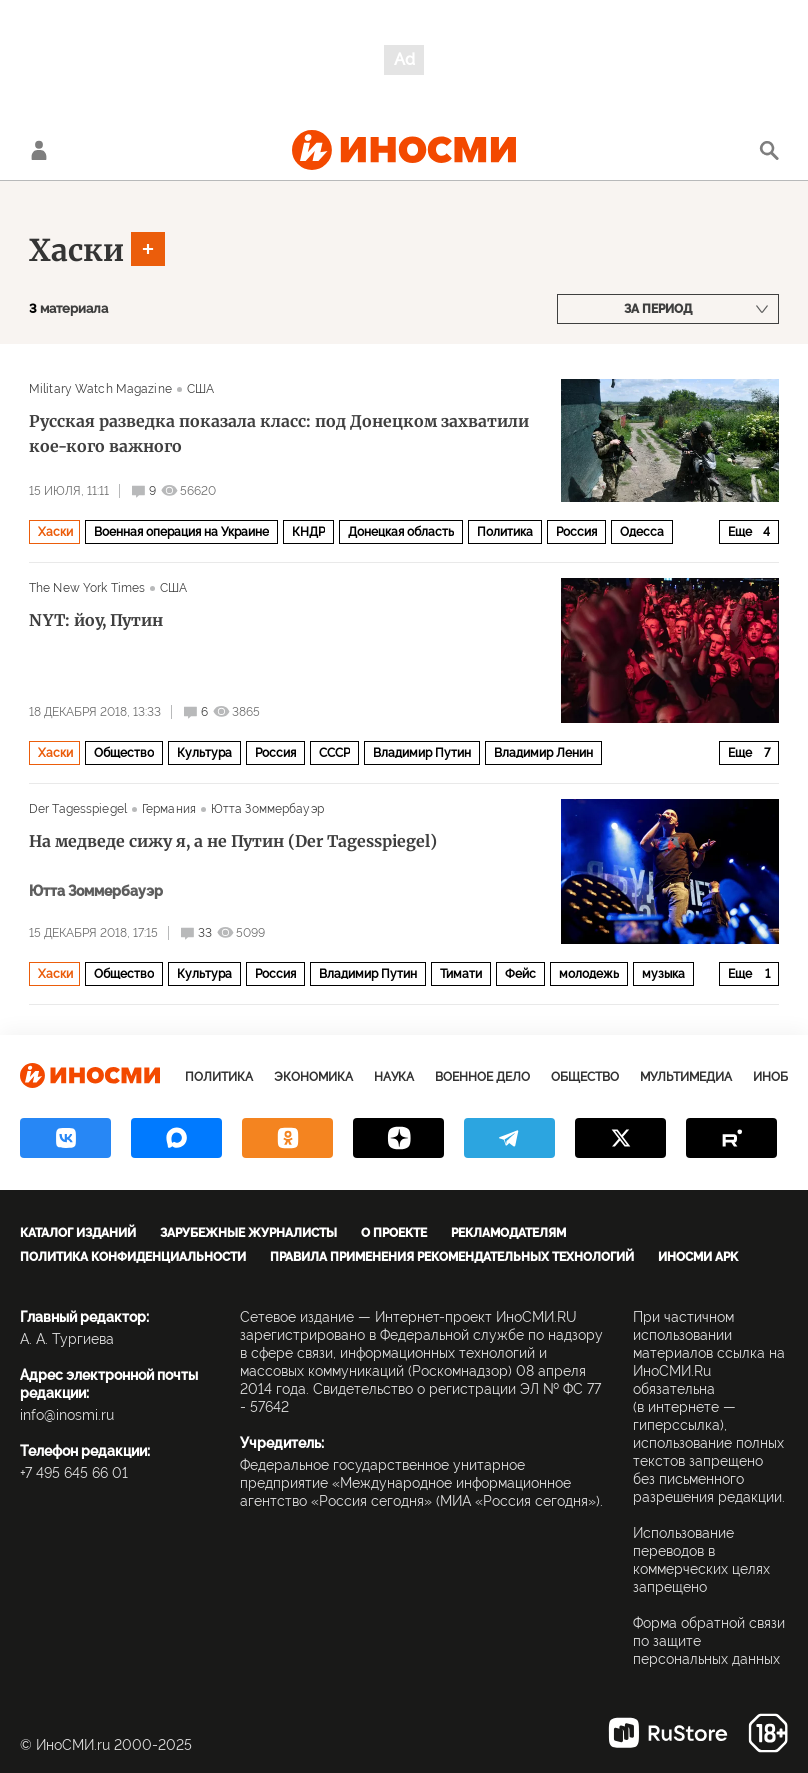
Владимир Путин (422, 753)
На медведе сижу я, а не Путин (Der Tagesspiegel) (233, 841)
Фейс (520, 974)
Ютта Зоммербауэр (267, 809)
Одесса (642, 532)
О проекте (394, 1233)
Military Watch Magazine (100, 389)
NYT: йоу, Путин (96, 620)
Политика (505, 532)
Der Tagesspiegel (78, 809)
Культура (204, 753)
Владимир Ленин (543, 753)
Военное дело (482, 1077)
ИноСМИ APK (698, 1257)
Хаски (76, 250)
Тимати (461, 974)
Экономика (313, 1077)
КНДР (308, 532)
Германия (169, 809)
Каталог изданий (78, 1233)
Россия (576, 532)
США (200, 389)
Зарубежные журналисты (248, 1233)
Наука (394, 1077)
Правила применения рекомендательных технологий (452, 1257)
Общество (124, 753)
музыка (663, 974)
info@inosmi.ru (67, 1415)
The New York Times (87, 588)
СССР (334, 753)
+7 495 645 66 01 (74, 1473)
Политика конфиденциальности (133, 1257)
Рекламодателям (508, 1233)
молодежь (589, 974)
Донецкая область (401, 532)
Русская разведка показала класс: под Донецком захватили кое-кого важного (279, 433)
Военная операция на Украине (181, 532)
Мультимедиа (686, 1077)
